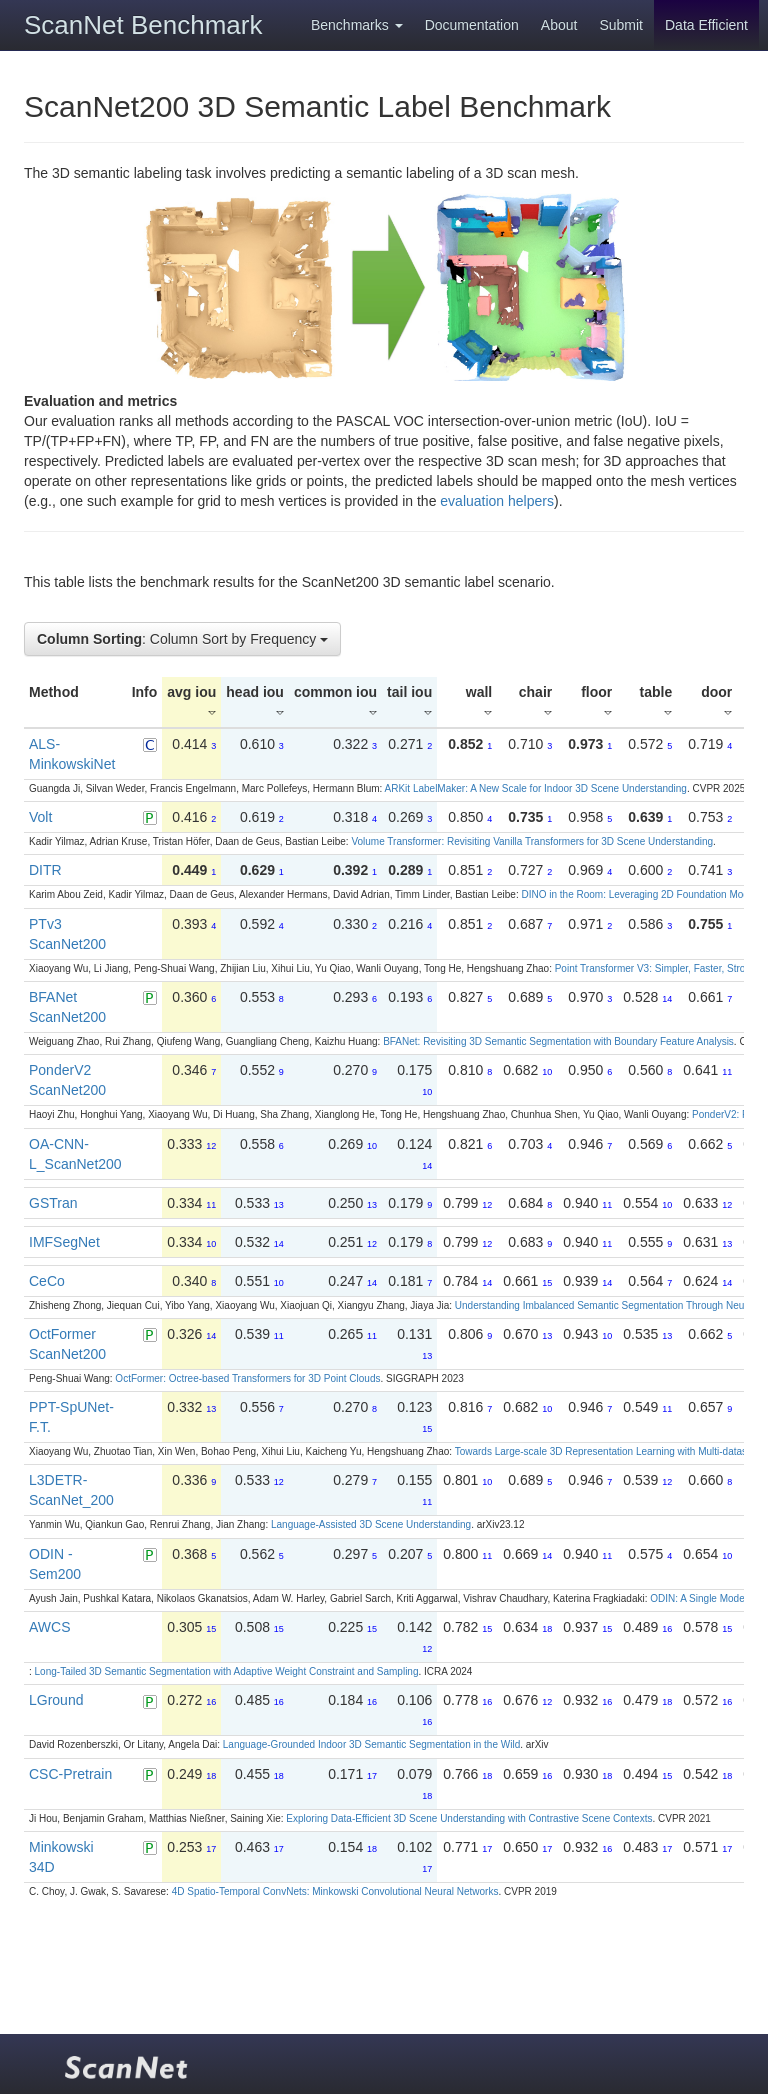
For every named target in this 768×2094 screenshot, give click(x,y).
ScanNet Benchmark (143, 25)
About (559, 25)
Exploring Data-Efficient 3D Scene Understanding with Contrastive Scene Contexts (469, 1818)
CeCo (47, 1281)
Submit (621, 25)
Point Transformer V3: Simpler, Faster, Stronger (660, 968)
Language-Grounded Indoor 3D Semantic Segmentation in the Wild (371, 1744)
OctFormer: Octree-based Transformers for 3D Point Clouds (247, 1378)
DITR (45, 870)
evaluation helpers (497, 501)
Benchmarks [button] (357, 25)
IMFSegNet (64, 1242)
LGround (56, 1700)
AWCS (49, 1627)
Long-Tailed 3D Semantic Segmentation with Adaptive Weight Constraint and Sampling (227, 1671)
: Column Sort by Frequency (182, 639)
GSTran (53, 1203)
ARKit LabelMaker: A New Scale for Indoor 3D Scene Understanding (536, 788)
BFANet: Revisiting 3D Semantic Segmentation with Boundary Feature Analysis (558, 1041)
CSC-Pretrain (70, 1774)
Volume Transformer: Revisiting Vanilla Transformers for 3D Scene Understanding (532, 841)
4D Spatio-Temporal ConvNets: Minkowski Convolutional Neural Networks (335, 1891)
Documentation (472, 25)
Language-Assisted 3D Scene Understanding (371, 1524)
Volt (40, 817)
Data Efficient (706, 25)
